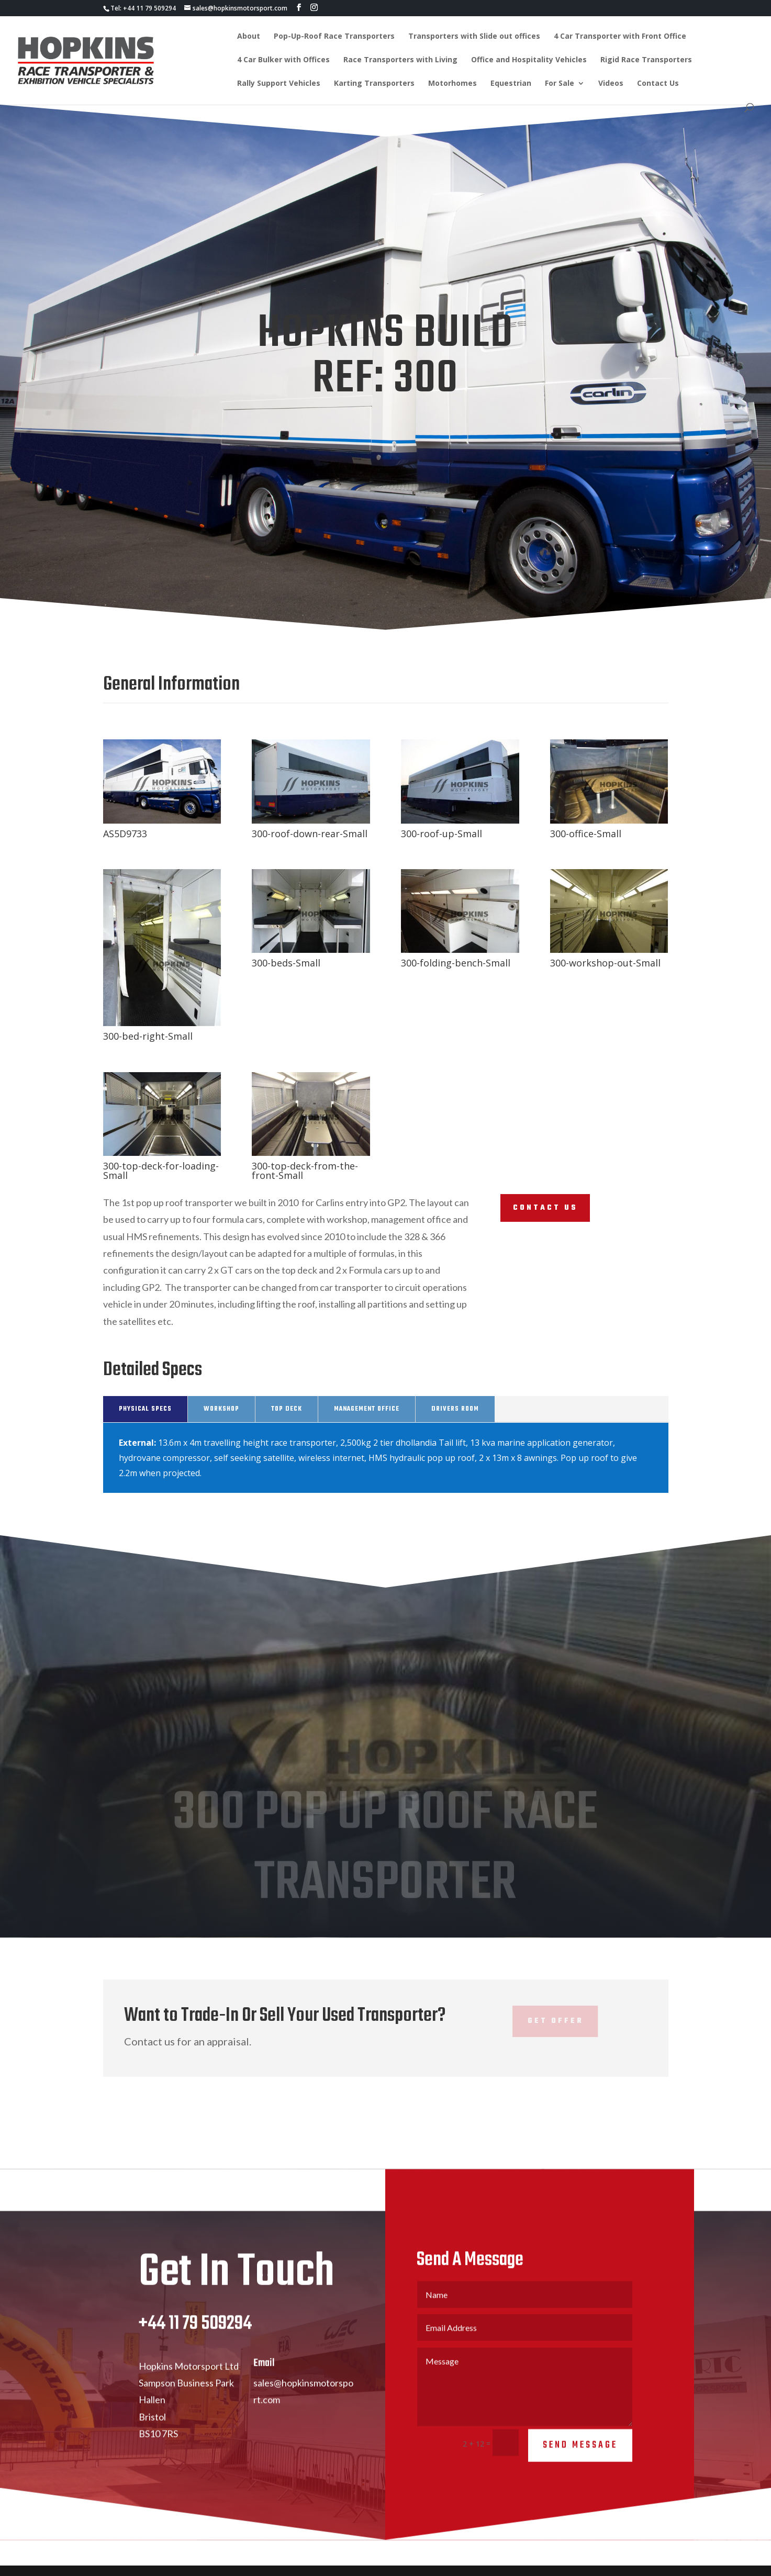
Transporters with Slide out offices (474, 36)
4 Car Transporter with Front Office (620, 36)
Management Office (366, 1409)
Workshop (221, 1409)
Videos (610, 84)
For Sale (559, 84)
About (248, 36)
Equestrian (510, 84)
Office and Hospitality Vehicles (529, 60)
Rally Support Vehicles (278, 84)
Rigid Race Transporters (646, 60)
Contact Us (658, 84)
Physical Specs (145, 1409)
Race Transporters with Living (400, 60)
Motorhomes (452, 84)
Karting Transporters (374, 84)
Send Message (580, 2455)
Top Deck (286, 1409)
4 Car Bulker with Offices (283, 60)
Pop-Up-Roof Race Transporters (334, 36)
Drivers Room (455, 1409)
